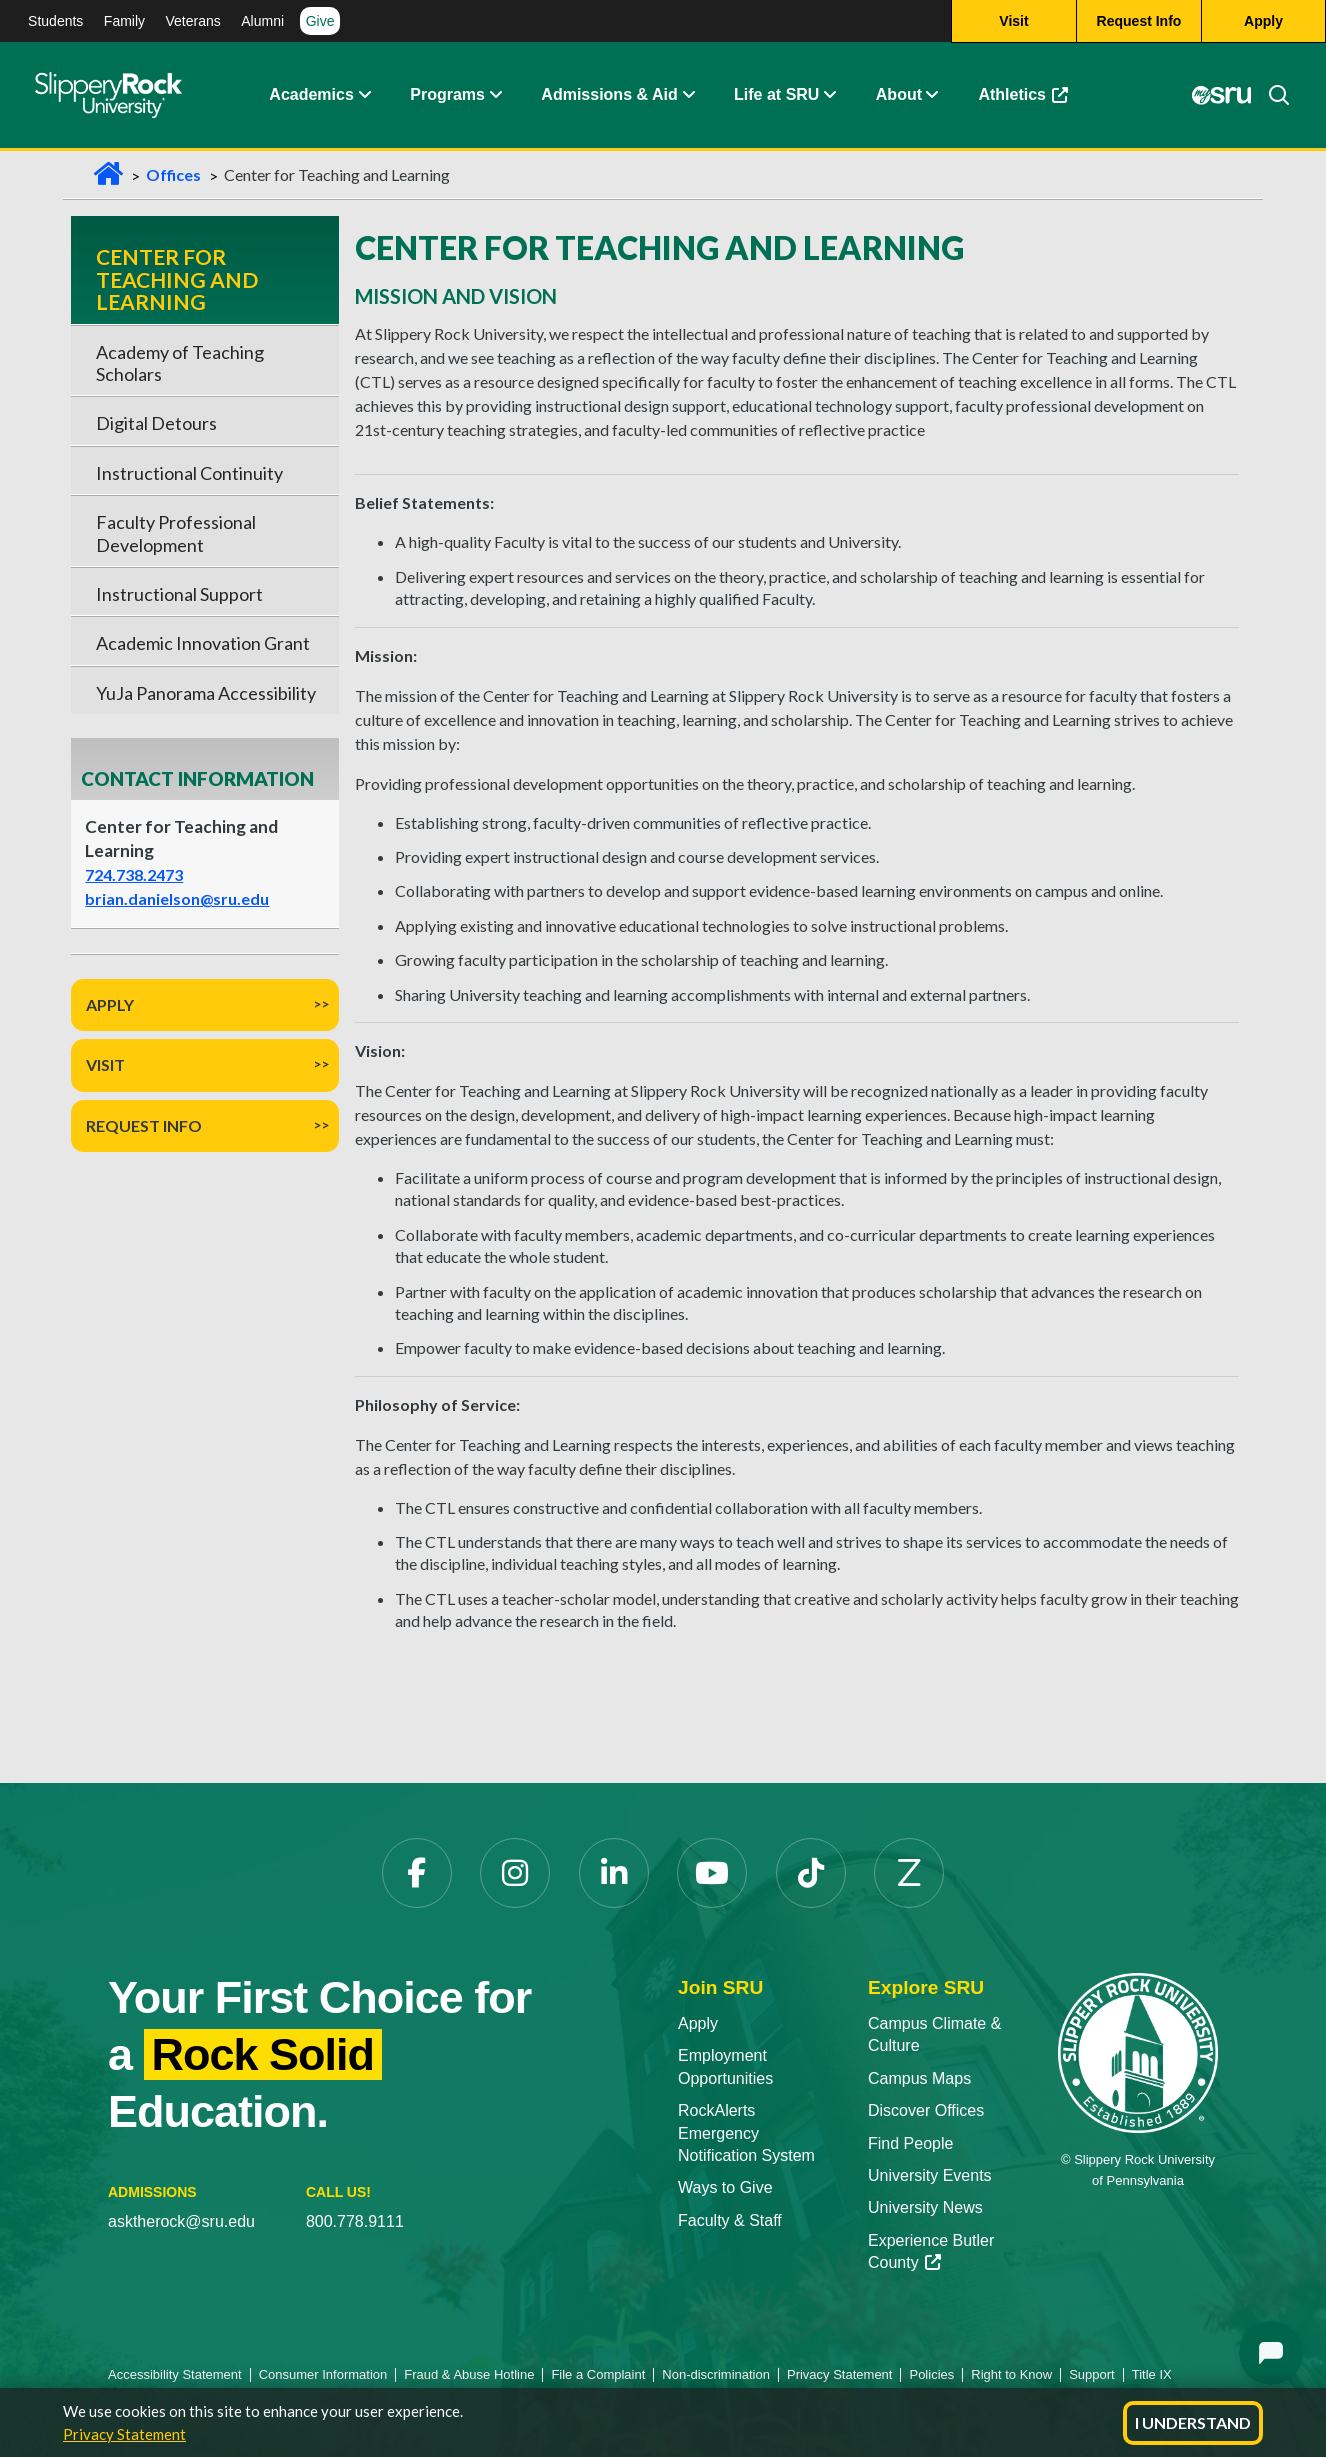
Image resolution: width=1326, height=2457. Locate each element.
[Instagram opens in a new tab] (515, 1873)
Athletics (1032, 99)
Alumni (262, 21)
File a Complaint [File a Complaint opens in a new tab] (598, 2374)
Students (55, 21)
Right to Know (1011, 2374)
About (899, 94)
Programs (447, 94)
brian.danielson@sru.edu (177, 898)
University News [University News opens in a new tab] (925, 2207)
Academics (311, 94)
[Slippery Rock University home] (1138, 2051)
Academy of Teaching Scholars (180, 363)
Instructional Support (179, 594)
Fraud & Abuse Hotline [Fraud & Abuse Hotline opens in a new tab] (469, 2374)
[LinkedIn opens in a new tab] (614, 1873)
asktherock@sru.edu (181, 2221)
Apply (110, 1004)
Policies (931, 2374)
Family (124, 21)
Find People (910, 2143)
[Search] (1271, 95)
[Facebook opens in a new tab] (417, 1873)
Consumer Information (323, 2374)
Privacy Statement (124, 2434)
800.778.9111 (355, 2221)
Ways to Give (725, 2187)
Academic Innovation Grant (203, 643)
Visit (105, 1064)
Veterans (193, 21)
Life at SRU (776, 94)
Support (1092, 2374)
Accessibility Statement (175, 2374)
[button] (364, 95)
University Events (930, 2175)
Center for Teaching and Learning (177, 279)
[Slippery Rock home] (108, 95)
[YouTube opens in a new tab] (712, 1873)
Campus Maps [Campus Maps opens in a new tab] (919, 2078)
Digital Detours (156, 423)
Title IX (1152, 2374)
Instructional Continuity (189, 473)
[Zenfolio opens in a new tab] (909, 1873)
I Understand (1193, 2422)
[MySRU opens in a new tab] (1221, 95)
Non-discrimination (716, 2374)
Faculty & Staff (730, 2220)
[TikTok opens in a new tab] (811, 1873)
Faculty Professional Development (176, 533)
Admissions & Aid (609, 94)
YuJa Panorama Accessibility (206, 693)
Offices (173, 174)
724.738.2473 (134, 874)
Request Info (144, 1125)
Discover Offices (926, 2110)
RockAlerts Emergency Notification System (746, 2133)
